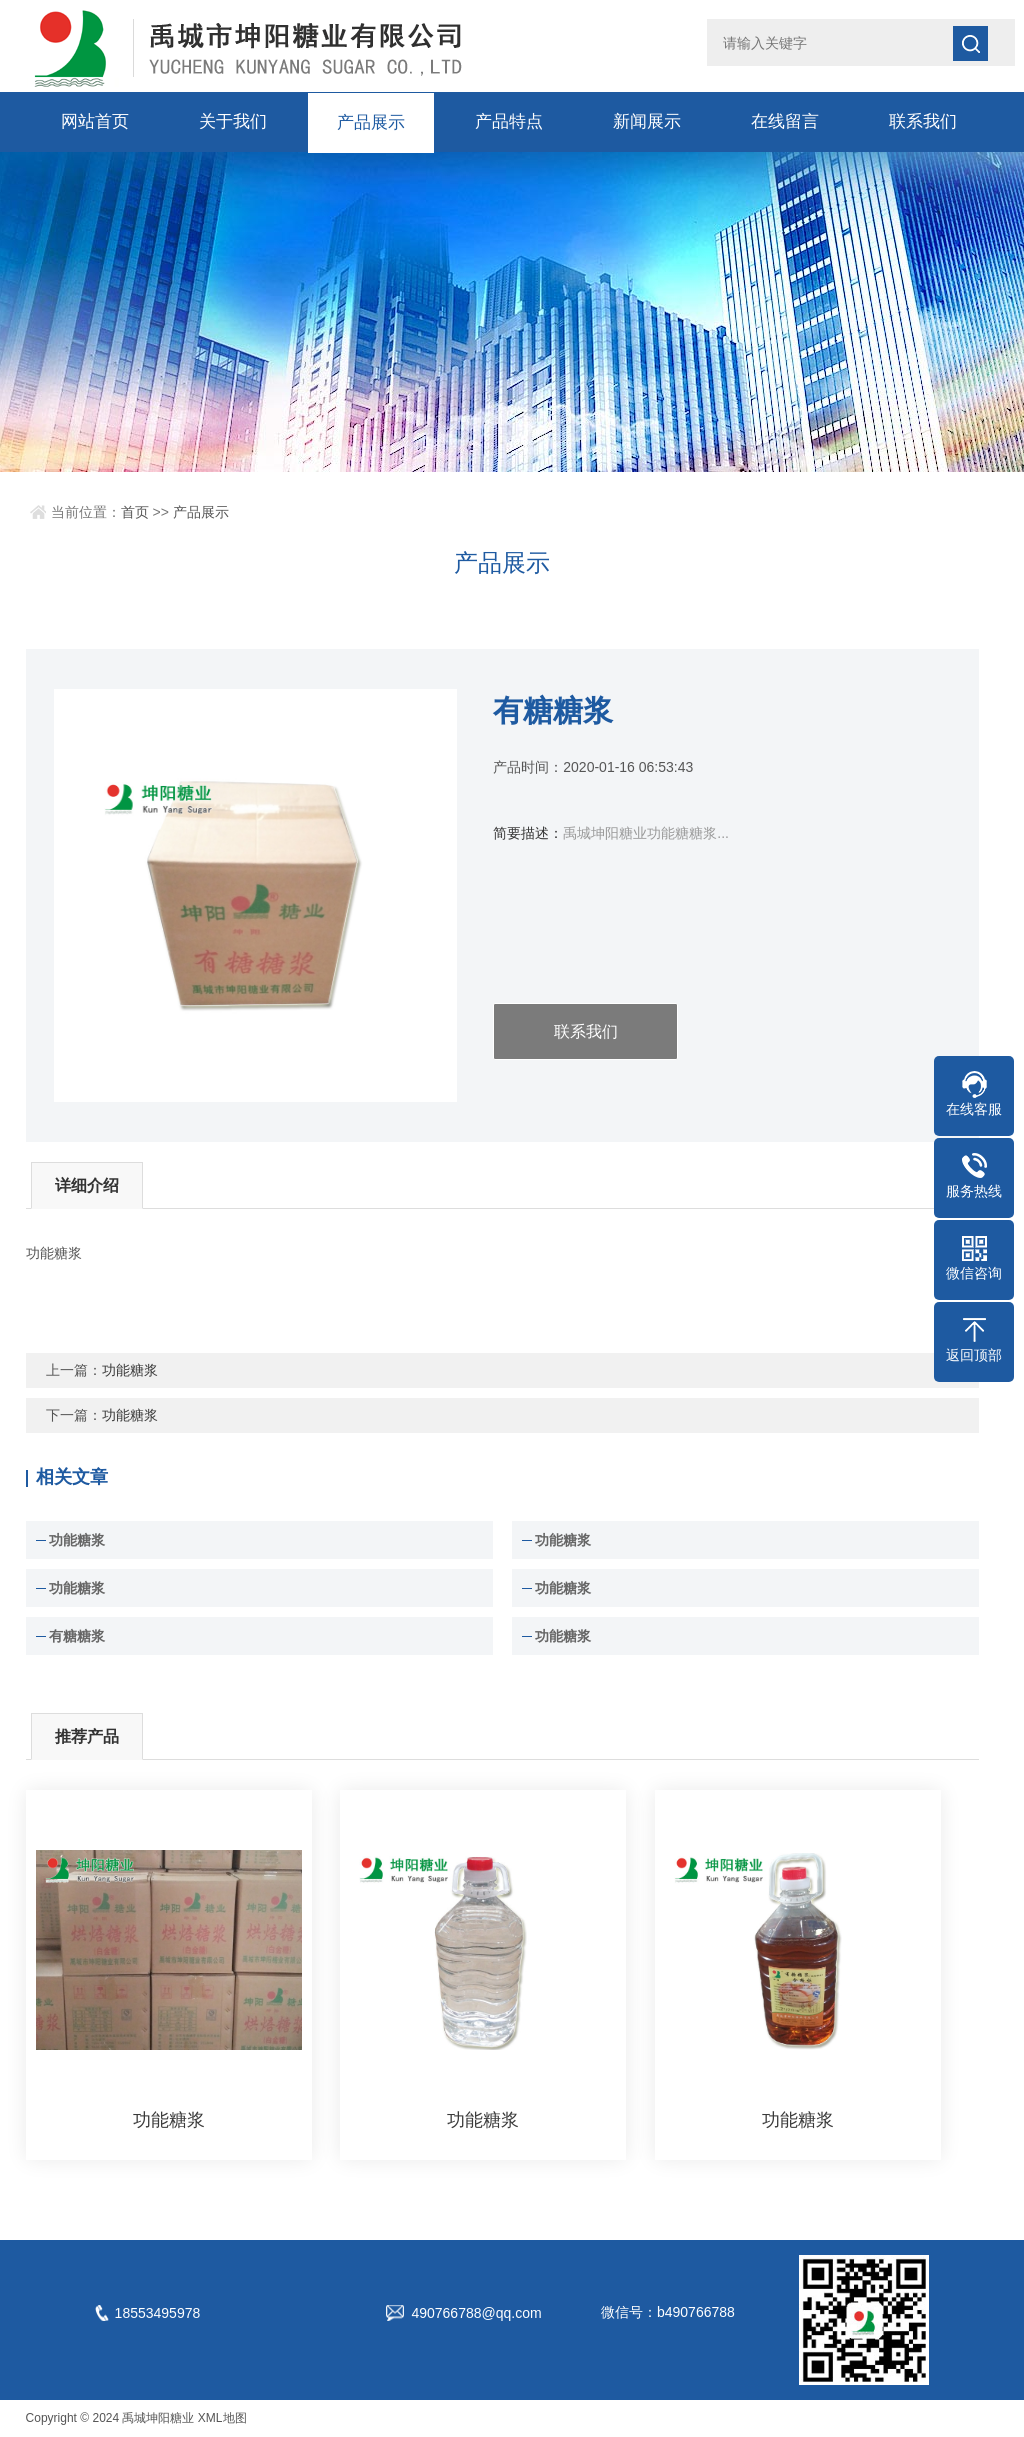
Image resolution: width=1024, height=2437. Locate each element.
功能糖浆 (130, 1370)
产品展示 (371, 121)
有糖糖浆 (77, 1636)
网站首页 (95, 121)
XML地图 (222, 2418)
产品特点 (509, 121)
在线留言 (785, 121)
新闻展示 (647, 121)
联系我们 (923, 121)
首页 (135, 512)
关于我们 (233, 121)
